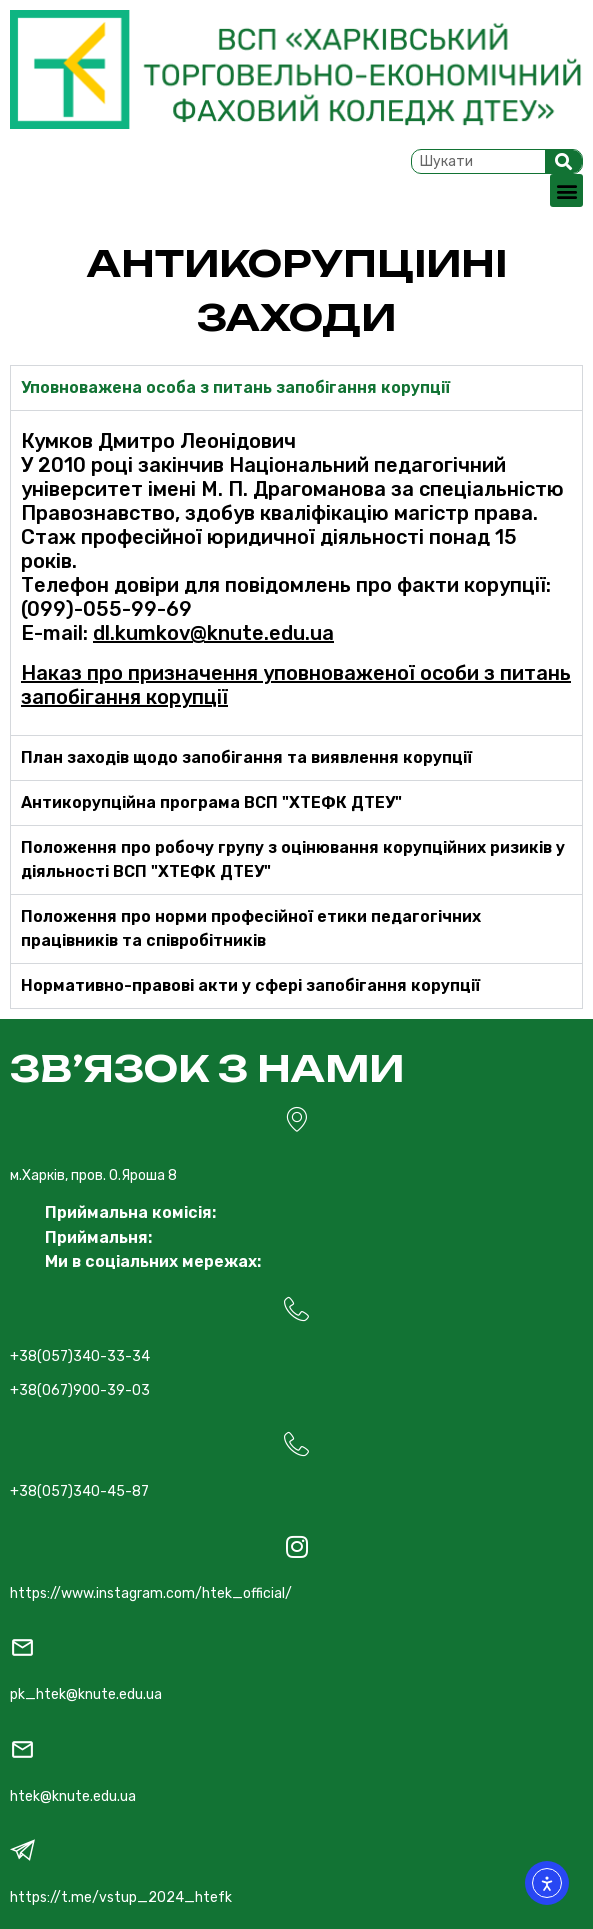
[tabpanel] (296, 572)
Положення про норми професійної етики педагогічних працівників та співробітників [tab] (251, 928)
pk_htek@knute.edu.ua (86, 1694)
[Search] (564, 161)
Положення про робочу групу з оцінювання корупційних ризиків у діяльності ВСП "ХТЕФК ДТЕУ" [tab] (293, 859)
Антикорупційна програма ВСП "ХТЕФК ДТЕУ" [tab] (211, 802)
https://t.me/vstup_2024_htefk (121, 1897)
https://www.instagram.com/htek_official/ (151, 1593)
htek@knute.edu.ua (73, 1796)
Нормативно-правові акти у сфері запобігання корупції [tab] (250, 985)
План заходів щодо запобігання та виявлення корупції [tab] (246, 757)
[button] (566, 190)
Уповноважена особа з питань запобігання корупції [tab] (235, 387)
